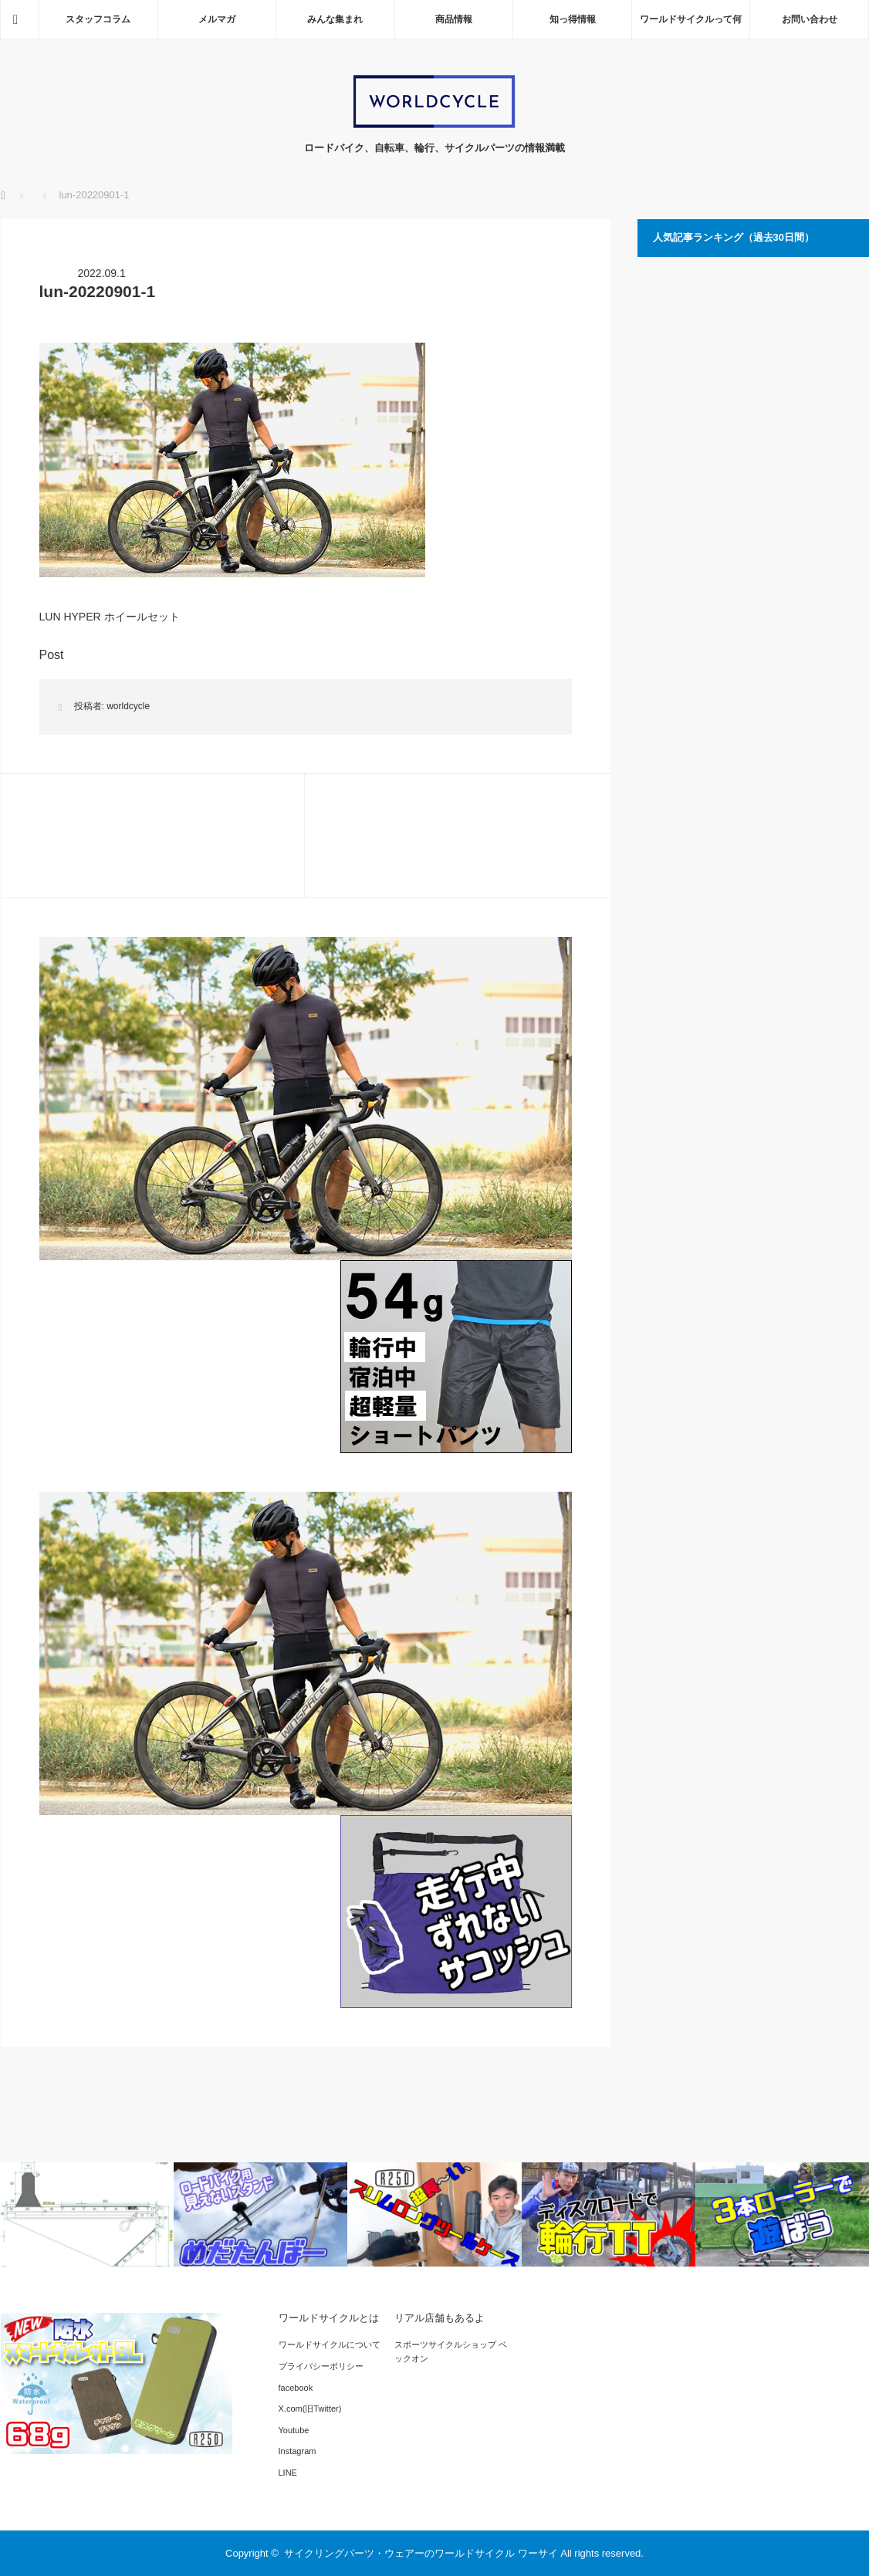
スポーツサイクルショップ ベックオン (450, 2351)
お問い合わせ (809, 19)
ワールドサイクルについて (329, 2344)
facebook (296, 2387)
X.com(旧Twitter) (310, 2408)
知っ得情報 (572, 19)
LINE (288, 2472)
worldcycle (128, 706)
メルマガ (216, 19)
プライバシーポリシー (321, 2366)
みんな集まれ (335, 19)
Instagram (297, 2451)
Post (51, 654)
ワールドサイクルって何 (691, 19)
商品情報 (453, 19)
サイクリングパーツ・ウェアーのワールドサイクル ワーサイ (421, 2553)
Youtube (294, 2430)
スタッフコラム (98, 19)
